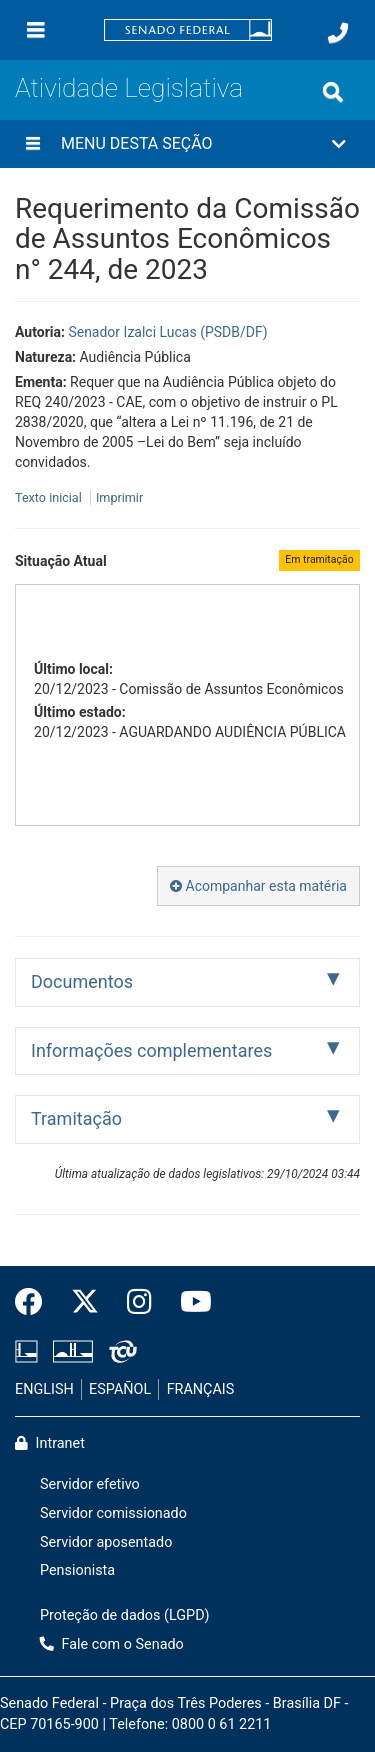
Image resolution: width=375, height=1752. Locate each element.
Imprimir (119, 497)
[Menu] (36, 30)
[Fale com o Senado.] (338, 33)
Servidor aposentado (106, 1542)
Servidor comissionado (113, 1513)
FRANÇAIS (201, 1389)
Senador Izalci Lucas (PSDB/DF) (167, 332)
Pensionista (77, 1570)
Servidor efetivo (90, 1484)
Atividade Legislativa (129, 88)
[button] (187, 144)
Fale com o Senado (112, 1644)
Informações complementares (151, 1050)
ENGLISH (44, 1389)
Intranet (50, 1443)
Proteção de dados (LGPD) (125, 1615)
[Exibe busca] (333, 92)
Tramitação (76, 1118)
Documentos (82, 981)
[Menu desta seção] (33, 144)
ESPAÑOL (120, 1389)
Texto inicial (50, 497)
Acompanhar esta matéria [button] (258, 886)
